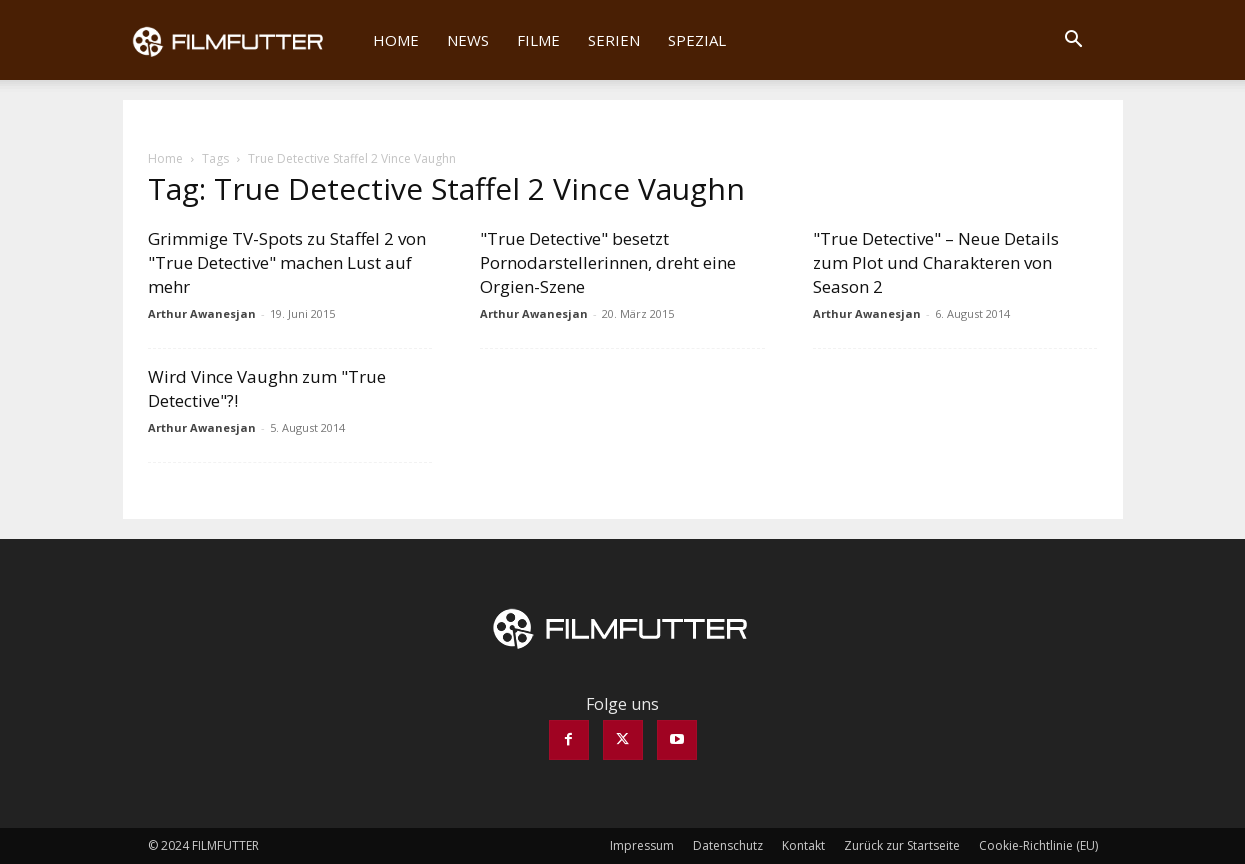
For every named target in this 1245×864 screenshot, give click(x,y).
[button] (1074, 41)
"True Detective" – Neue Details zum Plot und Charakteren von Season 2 (936, 262)
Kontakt (803, 845)
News (468, 40)
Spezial (697, 40)
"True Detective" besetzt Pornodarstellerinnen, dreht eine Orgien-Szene (608, 262)
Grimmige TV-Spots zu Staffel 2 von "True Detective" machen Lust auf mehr (287, 262)
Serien (614, 40)
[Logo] (241, 40)
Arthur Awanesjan (202, 313)
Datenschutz (728, 845)
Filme (538, 40)
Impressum (642, 845)
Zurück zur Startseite (902, 845)
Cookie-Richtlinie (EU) (1038, 845)
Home (396, 40)
